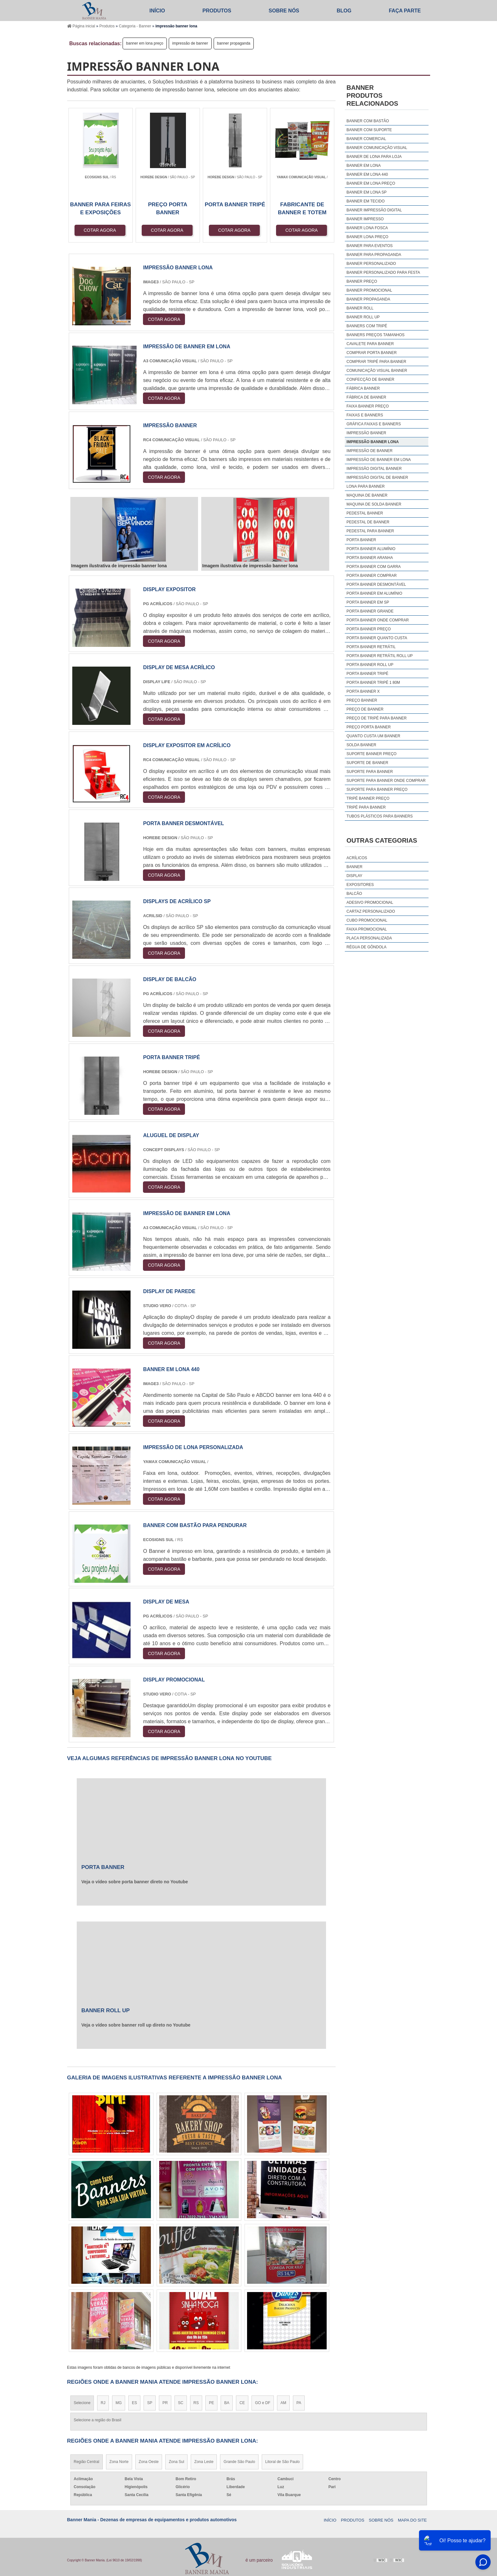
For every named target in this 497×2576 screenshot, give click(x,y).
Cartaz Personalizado (370, 911)
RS (196, 2403)
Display (354, 876)
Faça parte (405, 10)
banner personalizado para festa (383, 272)
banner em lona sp (366, 192)
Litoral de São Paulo (282, 2461)
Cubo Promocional (366, 920)
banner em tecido (365, 201)
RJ (103, 2403)
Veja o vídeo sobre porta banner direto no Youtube (135, 1881)
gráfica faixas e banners (373, 424)
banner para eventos (369, 246)
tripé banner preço (367, 798)
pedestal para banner (370, 531)
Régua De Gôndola (366, 947)
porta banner (361, 540)
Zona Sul (176, 2461)
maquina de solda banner (373, 504)
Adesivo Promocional (369, 902)
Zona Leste (203, 2461)
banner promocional (369, 290)
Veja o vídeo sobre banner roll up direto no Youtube (136, 2025)
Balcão (354, 893)
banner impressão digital (374, 210)
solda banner (361, 745)
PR (165, 2403)
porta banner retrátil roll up (379, 656)
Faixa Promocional (366, 929)
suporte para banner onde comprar (385, 780)
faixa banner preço (367, 406)
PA (298, 2403)
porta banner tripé (367, 673)
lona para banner (365, 486)
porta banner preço (368, 629)
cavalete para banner (370, 344)
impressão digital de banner (377, 477)
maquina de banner (366, 495)
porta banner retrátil (370, 647)
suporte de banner (367, 763)
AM (283, 2403)
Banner (354, 867)
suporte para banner (369, 771)
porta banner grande (370, 611)
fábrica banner (363, 388)
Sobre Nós (284, 10)
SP (149, 2403)
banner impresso (365, 219)
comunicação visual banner (376, 370)
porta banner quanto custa (376, 638)
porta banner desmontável (376, 584)
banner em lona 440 (367, 174)
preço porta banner (368, 727)
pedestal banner (364, 513)
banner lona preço (367, 237)
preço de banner (364, 709)
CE (242, 2403)
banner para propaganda (373, 254)
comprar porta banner (371, 352)
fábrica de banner (366, 397)
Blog (344, 10)
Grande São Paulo (239, 2461)
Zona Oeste (149, 2461)
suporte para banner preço (377, 789)
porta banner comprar (371, 575)
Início (157, 10)
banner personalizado (371, 263)
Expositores (360, 884)
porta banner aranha (369, 558)
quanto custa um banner (373, 736)
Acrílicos (356, 858)
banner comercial (366, 139)
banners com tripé (366, 326)
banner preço (361, 281)
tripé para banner (366, 807)
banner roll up (363, 317)
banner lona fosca (367, 228)
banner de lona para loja (373, 156)
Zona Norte (119, 2461)
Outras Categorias (381, 840)
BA (226, 2403)
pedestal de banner (367, 522)
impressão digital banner (373, 468)
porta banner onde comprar (377, 620)
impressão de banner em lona (378, 459)
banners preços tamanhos (375, 335)
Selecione (82, 2403)
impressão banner (366, 433)
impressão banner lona (372, 442)
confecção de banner (370, 379)
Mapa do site (412, 2520)
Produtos (216, 10)
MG (119, 2403)
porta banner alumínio (370, 549)
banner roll (359, 308)
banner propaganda (234, 43)
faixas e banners (364, 415)
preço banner (361, 700)
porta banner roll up (369, 664)
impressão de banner (190, 43)
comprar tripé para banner (376, 361)
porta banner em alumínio (374, 593)
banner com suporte (369, 130)
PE (211, 2403)
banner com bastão (367, 121)
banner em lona (363, 165)
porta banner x (363, 691)
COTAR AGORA (100, 230)
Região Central (86, 2461)
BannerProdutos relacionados (372, 95)
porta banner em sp (367, 602)
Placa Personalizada (369, 938)
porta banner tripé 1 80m (373, 682)
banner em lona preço (144, 43)
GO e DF (262, 2403)
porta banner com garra (373, 566)
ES (134, 2403)
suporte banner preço (371, 754)
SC (180, 2403)
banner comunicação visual (376, 147)
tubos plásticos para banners (379, 816)
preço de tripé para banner (376, 718)
